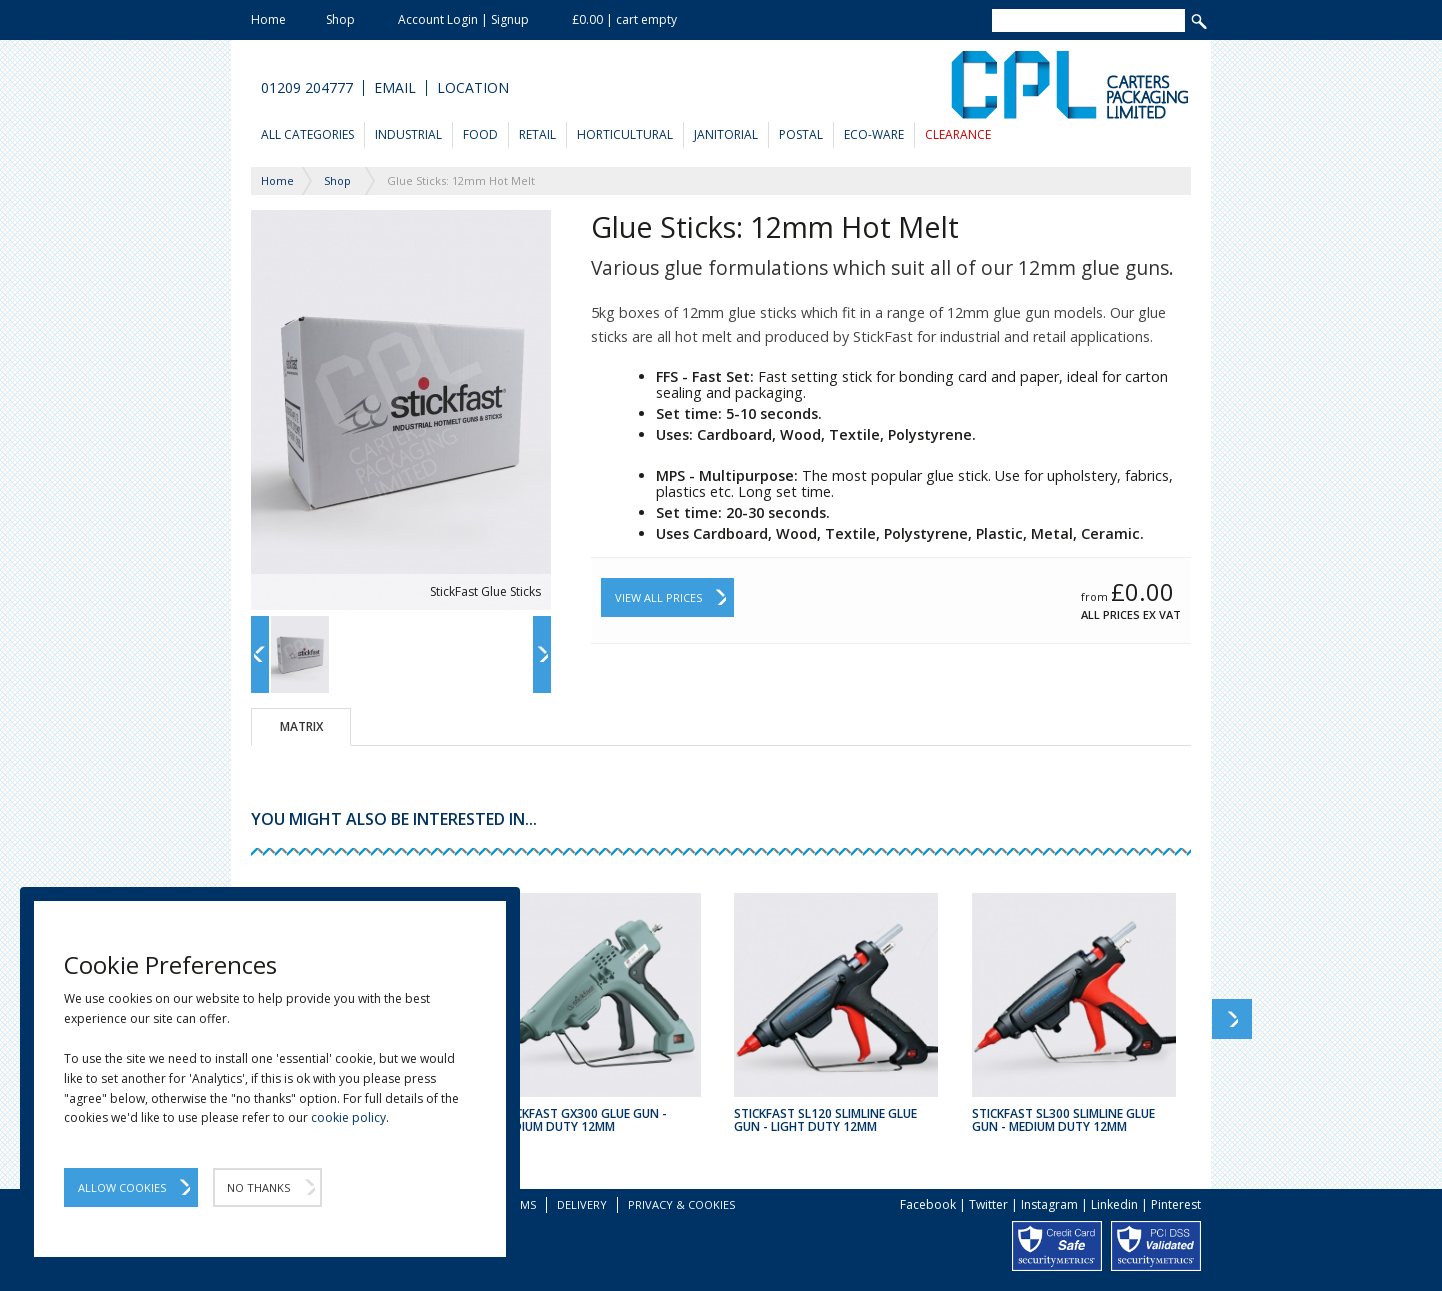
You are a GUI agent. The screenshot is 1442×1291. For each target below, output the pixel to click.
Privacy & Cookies (681, 1204)
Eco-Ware (874, 134)
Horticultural (625, 134)
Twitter (988, 1204)
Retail (537, 134)
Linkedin (1114, 1204)
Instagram (1049, 1204)
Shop (340, 19)
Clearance (958, 134)
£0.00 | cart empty (624, 19)
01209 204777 (307, 88)
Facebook (928, 1204)
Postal (801, 134)
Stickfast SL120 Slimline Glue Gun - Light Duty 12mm (825, 1120)
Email (395, 88)
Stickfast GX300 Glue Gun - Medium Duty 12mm (582, 1120)
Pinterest (1176, 1204)
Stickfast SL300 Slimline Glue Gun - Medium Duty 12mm (1063, 1120)
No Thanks (258, 1187)
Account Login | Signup (463, 19)
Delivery (582, 1204)
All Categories (307, 134)
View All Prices (658, 597)
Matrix (301, 726)
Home (268, 19)
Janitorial (726, 134)
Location (473, 88)
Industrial (408, 134)
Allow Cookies (122, 1187)
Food (480, 134)
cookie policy (348, 1117)
